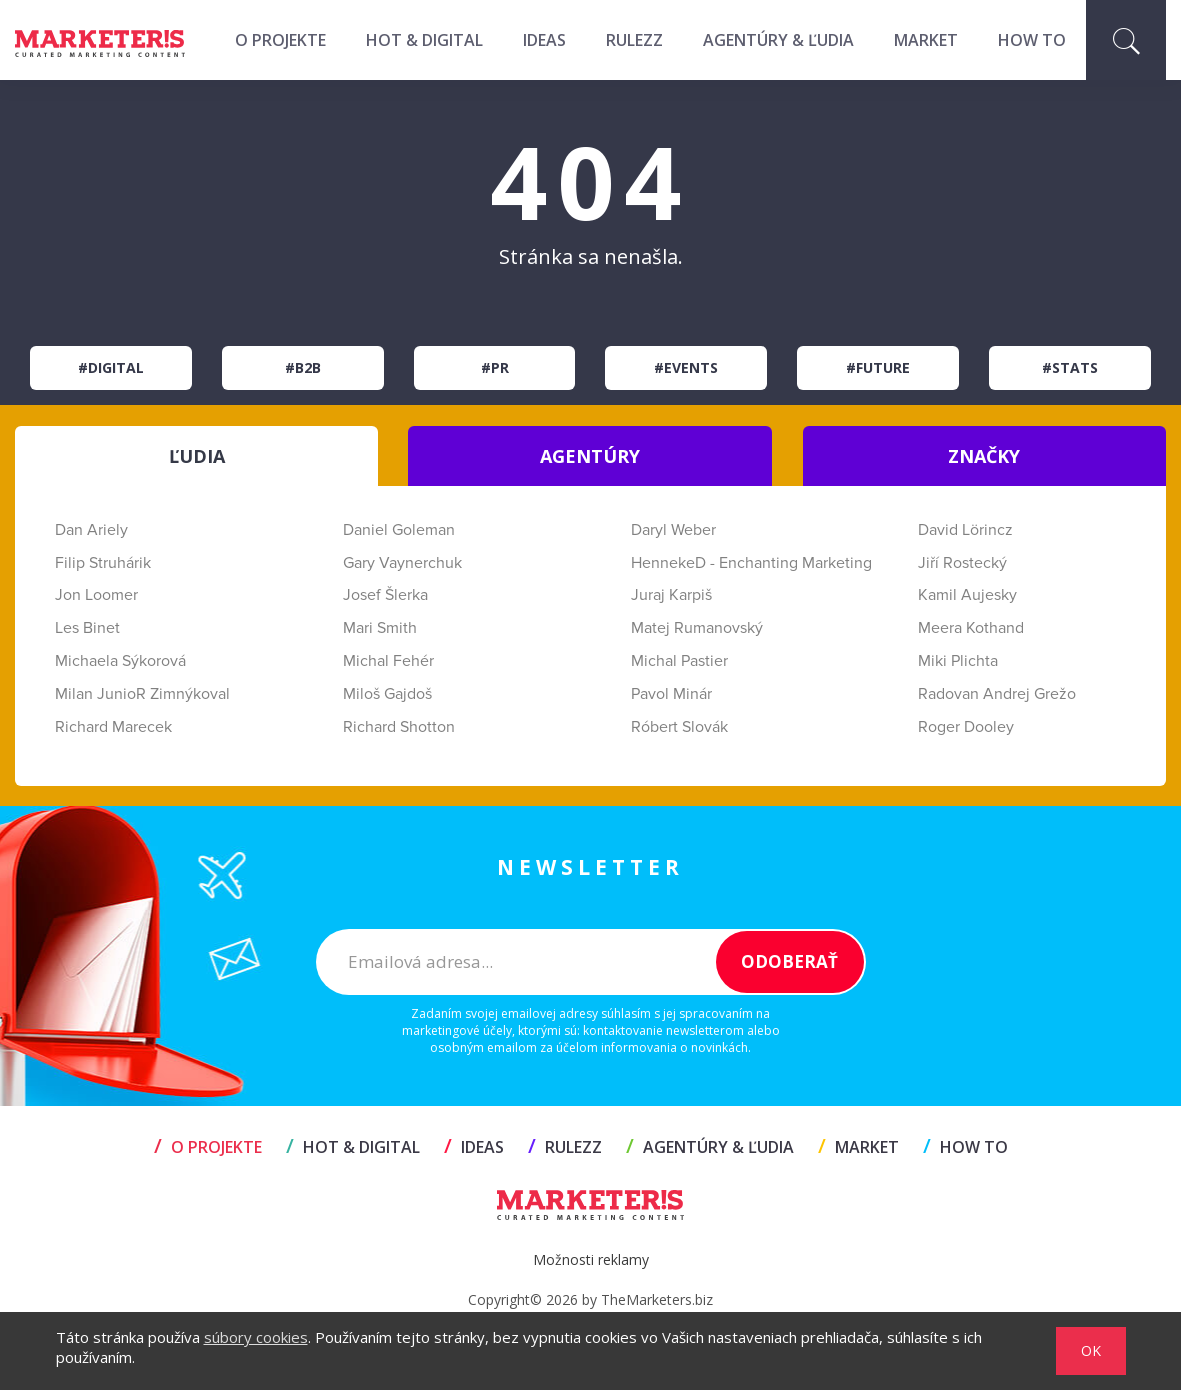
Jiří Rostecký (962, 563)
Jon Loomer (96, 595)
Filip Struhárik (103, 563)
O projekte (280, 40)
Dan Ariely (91, 530)
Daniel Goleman (399, 530)
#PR (495, 367)
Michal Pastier (679, 661)
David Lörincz (965, 530)
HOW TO (1032, 40)
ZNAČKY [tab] (984, 456)
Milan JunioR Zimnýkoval (142, 694)
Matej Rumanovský (697, 628)
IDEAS (544, 40)
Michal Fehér (388, 661)
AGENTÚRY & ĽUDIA (778, 40)
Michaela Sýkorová (120, 661)
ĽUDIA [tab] (197, 456)
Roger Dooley (966, 727)
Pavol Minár (671, 694)
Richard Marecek (113, 727)
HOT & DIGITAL (424, 40)
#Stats (1070, 367)
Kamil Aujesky (967, 595)
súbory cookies (256, 1337)
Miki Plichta (958, 661)
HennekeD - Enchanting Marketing (751, 563)
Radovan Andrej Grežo (997, 694)
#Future (878, 367)
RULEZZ (634, 40)
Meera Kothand (971, 628)
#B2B (303, 367)
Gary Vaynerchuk (402, 563)
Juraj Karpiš (671, 595)
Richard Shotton (399, 727)
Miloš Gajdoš (387, 694)
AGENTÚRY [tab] (590, 456)
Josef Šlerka (385, 595)
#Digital (111, 367)
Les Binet (87, 628)
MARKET (926, 40)
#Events (686, 367)
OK (1091, 1350)
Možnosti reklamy (591, 1259)
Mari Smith (380, 628)
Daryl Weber (673, 530)
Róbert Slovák (679, 727)
